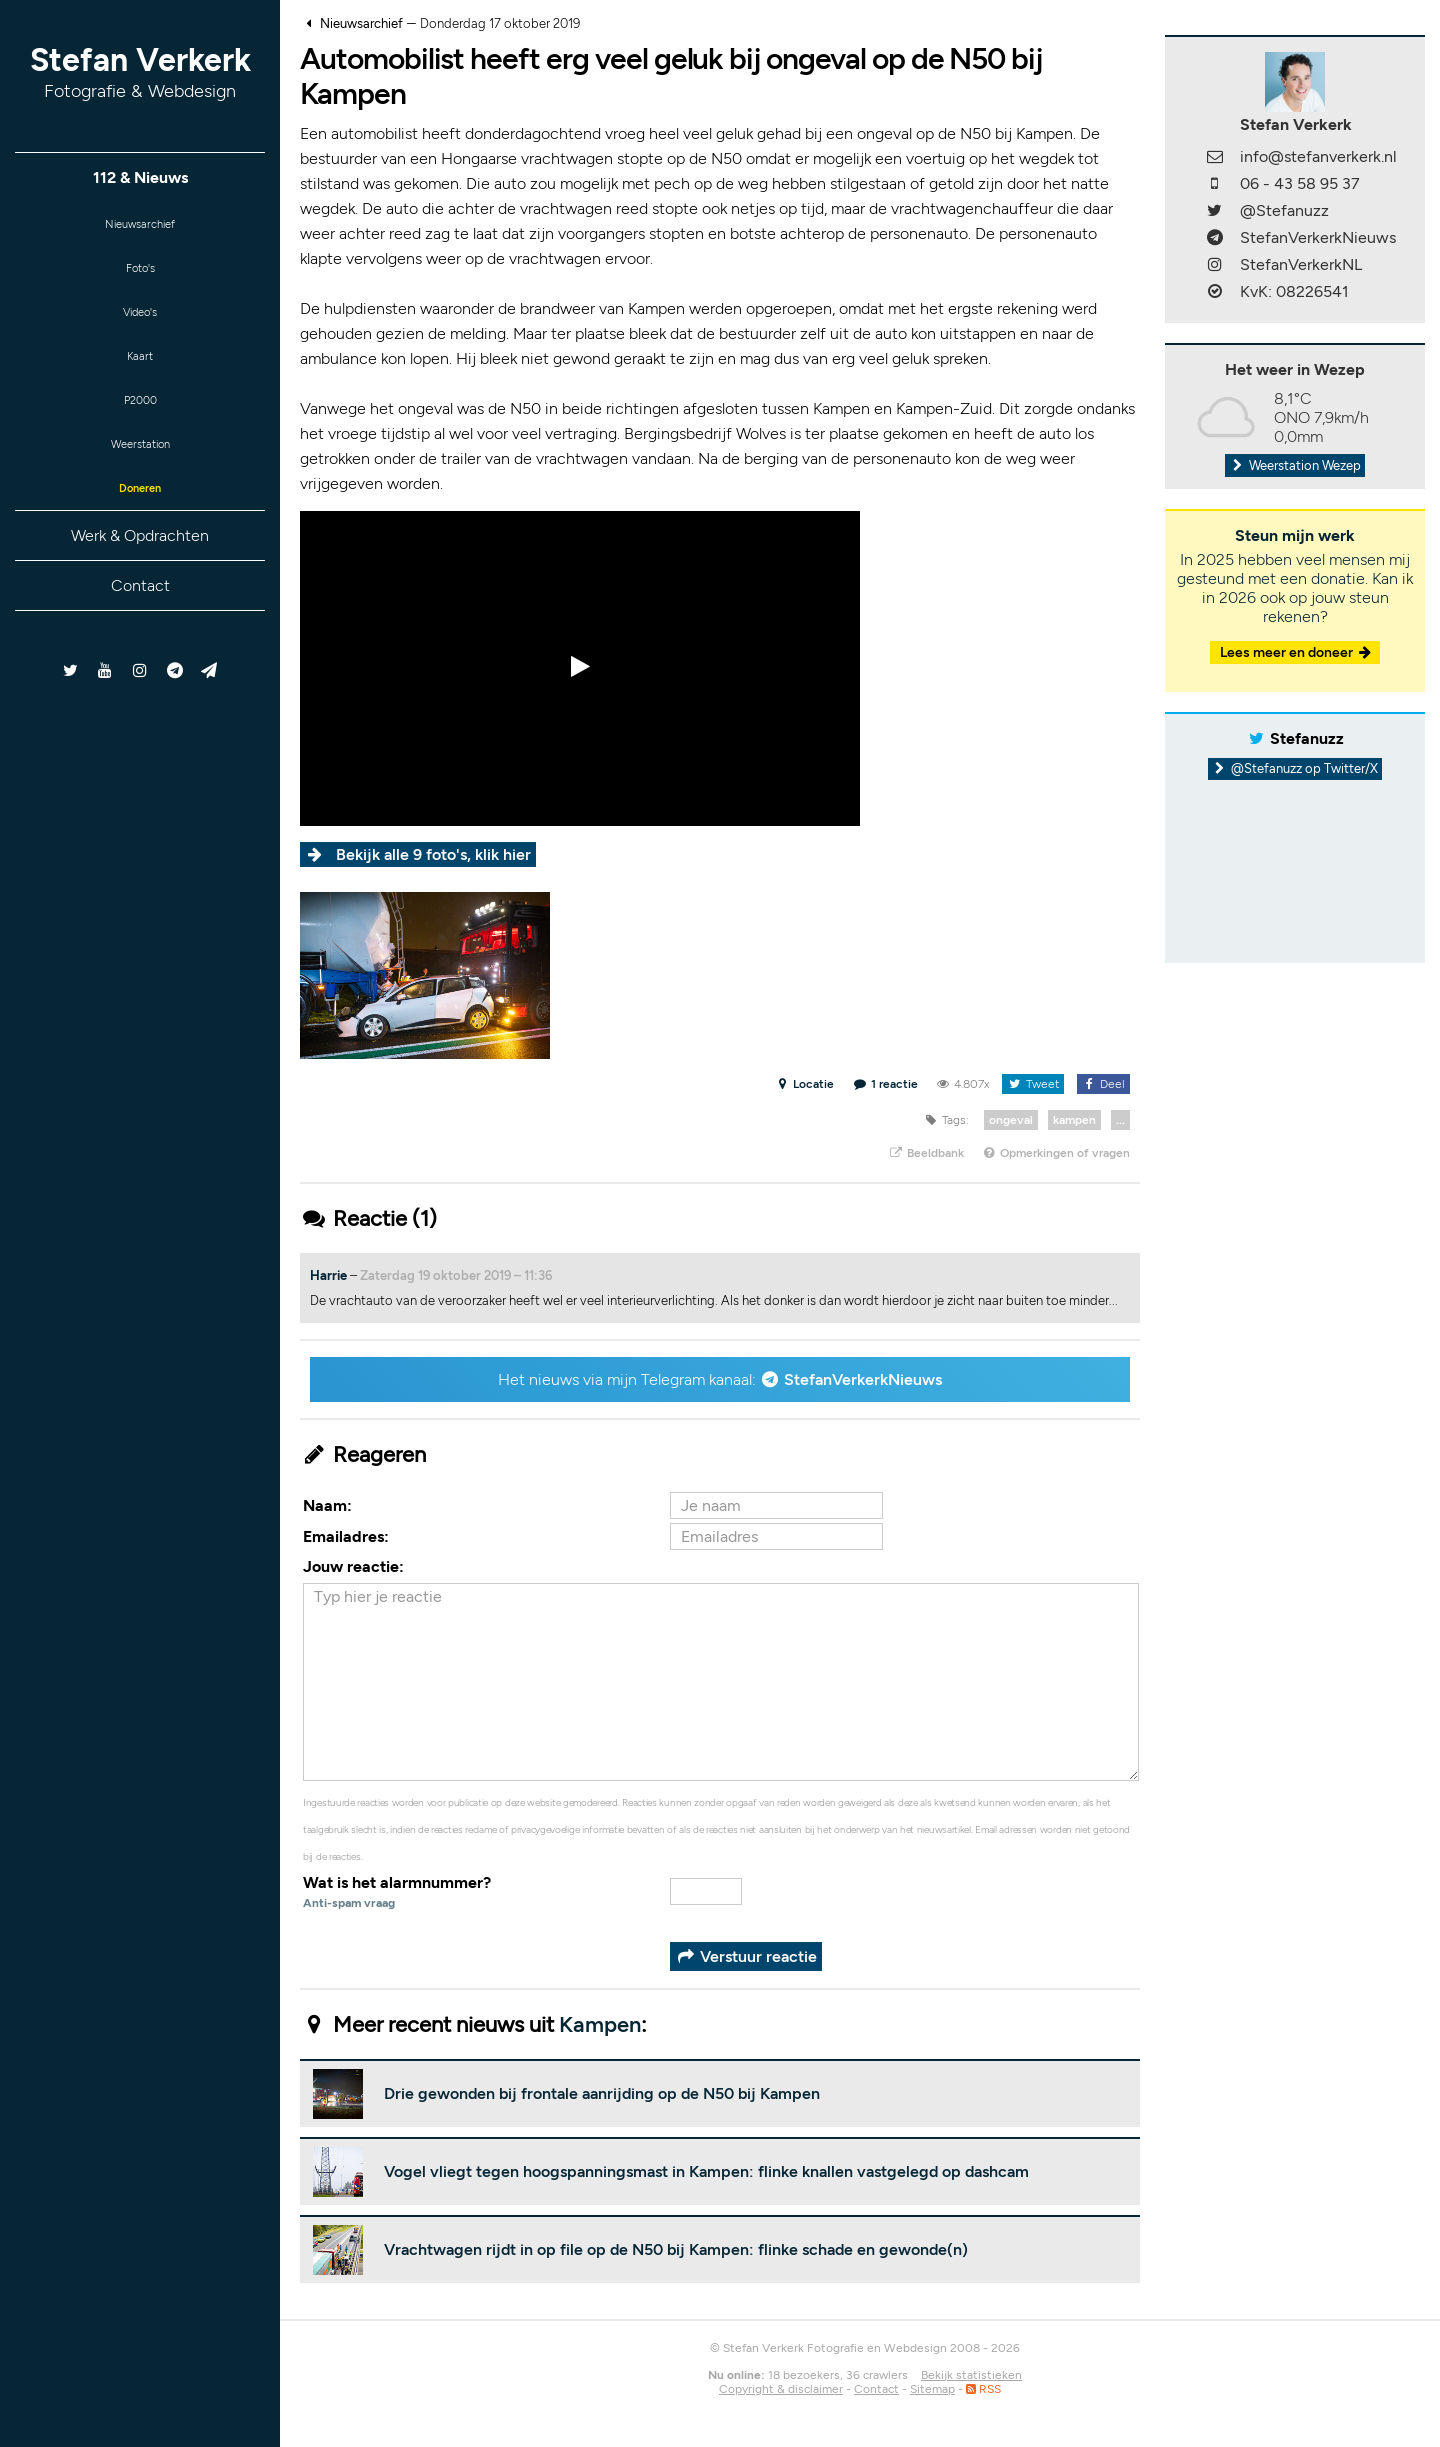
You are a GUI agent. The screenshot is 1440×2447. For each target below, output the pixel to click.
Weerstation (140, 471)
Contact (140, 620)
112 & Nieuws (140, 177)
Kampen (600, 2024)
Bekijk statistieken (971, 2375)
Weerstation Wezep (1295, 465)
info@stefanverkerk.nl (1318, 156)
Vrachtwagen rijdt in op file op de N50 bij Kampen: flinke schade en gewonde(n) (676, 2249)
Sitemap (932, 2389)
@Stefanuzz (1284, 210)
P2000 (140, 422)
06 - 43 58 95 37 (1300, 183)
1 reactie (886, 1084)
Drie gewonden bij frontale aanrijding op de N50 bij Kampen (602, 2093)
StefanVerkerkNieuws (863, 1379)
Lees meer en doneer (1297, 652)
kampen (1074, 1120)
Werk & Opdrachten (140, 570)
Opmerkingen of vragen (1056, 1153)
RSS (983, 2389)
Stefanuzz (1307, 738)
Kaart (140, 373)
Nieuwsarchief (140, 226)
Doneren (140, 520)
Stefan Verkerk (140, 71)
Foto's (140, 275)
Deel (1103, 1084)
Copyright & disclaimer (781, 2389)
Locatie (804, 1084)
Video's (140, 324)
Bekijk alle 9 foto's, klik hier (433, 854)
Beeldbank (925, 1153)
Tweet (1032, 1084)
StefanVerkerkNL (1301, 264)
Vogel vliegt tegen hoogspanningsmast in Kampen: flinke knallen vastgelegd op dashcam (706, 2171)
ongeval (1011, 1120)
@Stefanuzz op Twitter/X (1295, 768)
